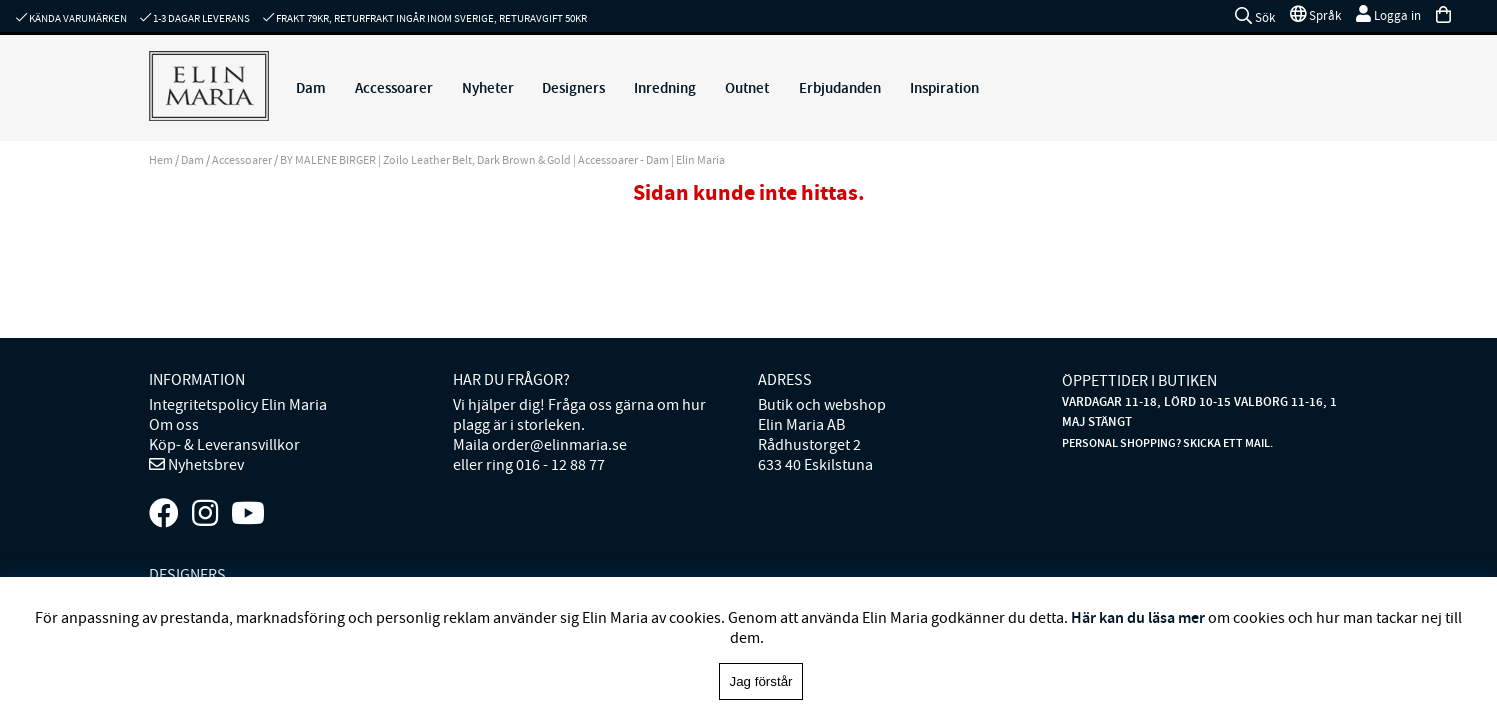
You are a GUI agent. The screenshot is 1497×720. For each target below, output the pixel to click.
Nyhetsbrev (204, 465)
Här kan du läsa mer (1138, 617)
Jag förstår (761, 681)
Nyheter (488, 88)
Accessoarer (394, 88)
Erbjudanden (840, 88)
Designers (573, 88)
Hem (161, 160)
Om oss (174, 425)
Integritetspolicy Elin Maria (238, 405)
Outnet (747, 88)
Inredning (665, 88)
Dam (311, 88)
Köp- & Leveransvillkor (224, 445)
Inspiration (944, 88)
